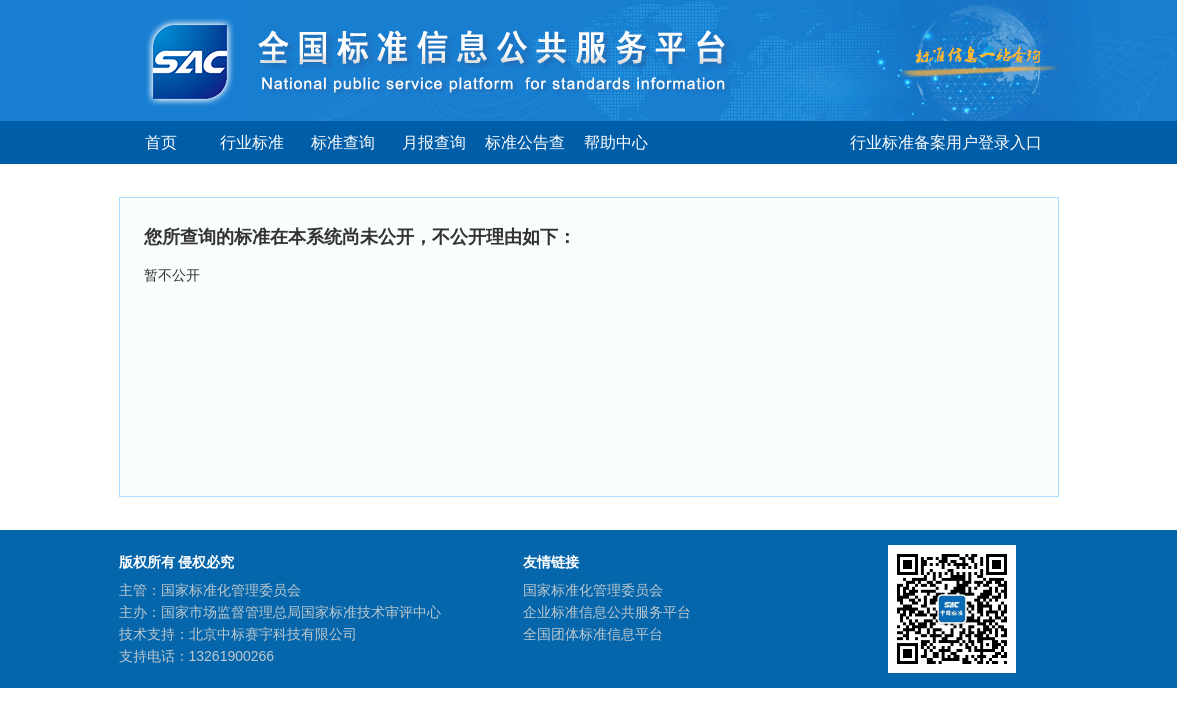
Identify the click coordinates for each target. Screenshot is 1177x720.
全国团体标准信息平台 (593, 634)
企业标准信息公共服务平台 (607, 612)
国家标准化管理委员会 (593, 590)
